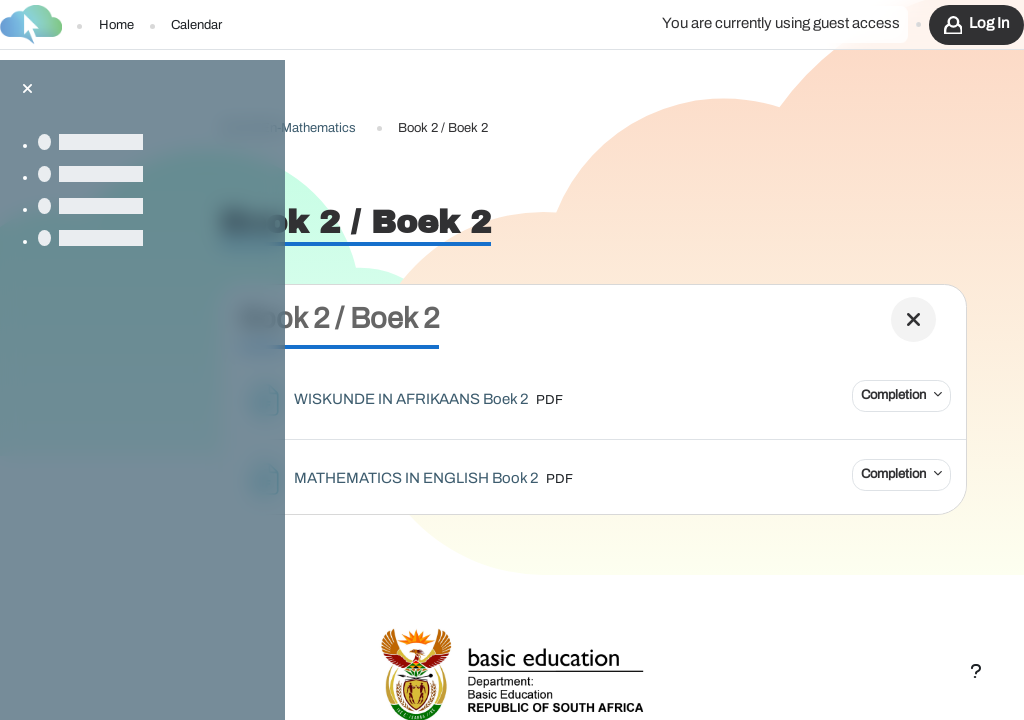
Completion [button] (881, 365)
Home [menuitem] (116, 25)
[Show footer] (976, 672)
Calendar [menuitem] (196, 25)
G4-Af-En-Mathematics (377, 98)
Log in (989, 23)
